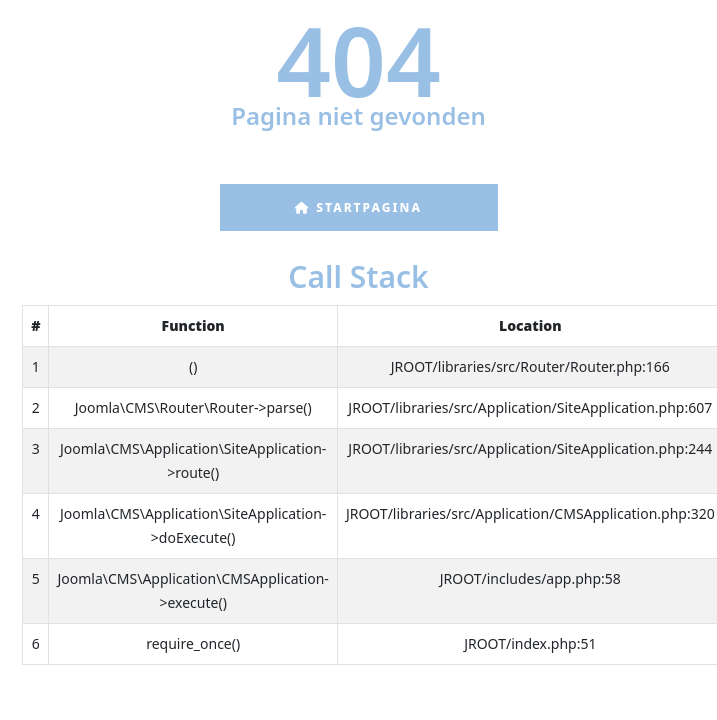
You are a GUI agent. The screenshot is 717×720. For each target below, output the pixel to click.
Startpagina (358, 207)
